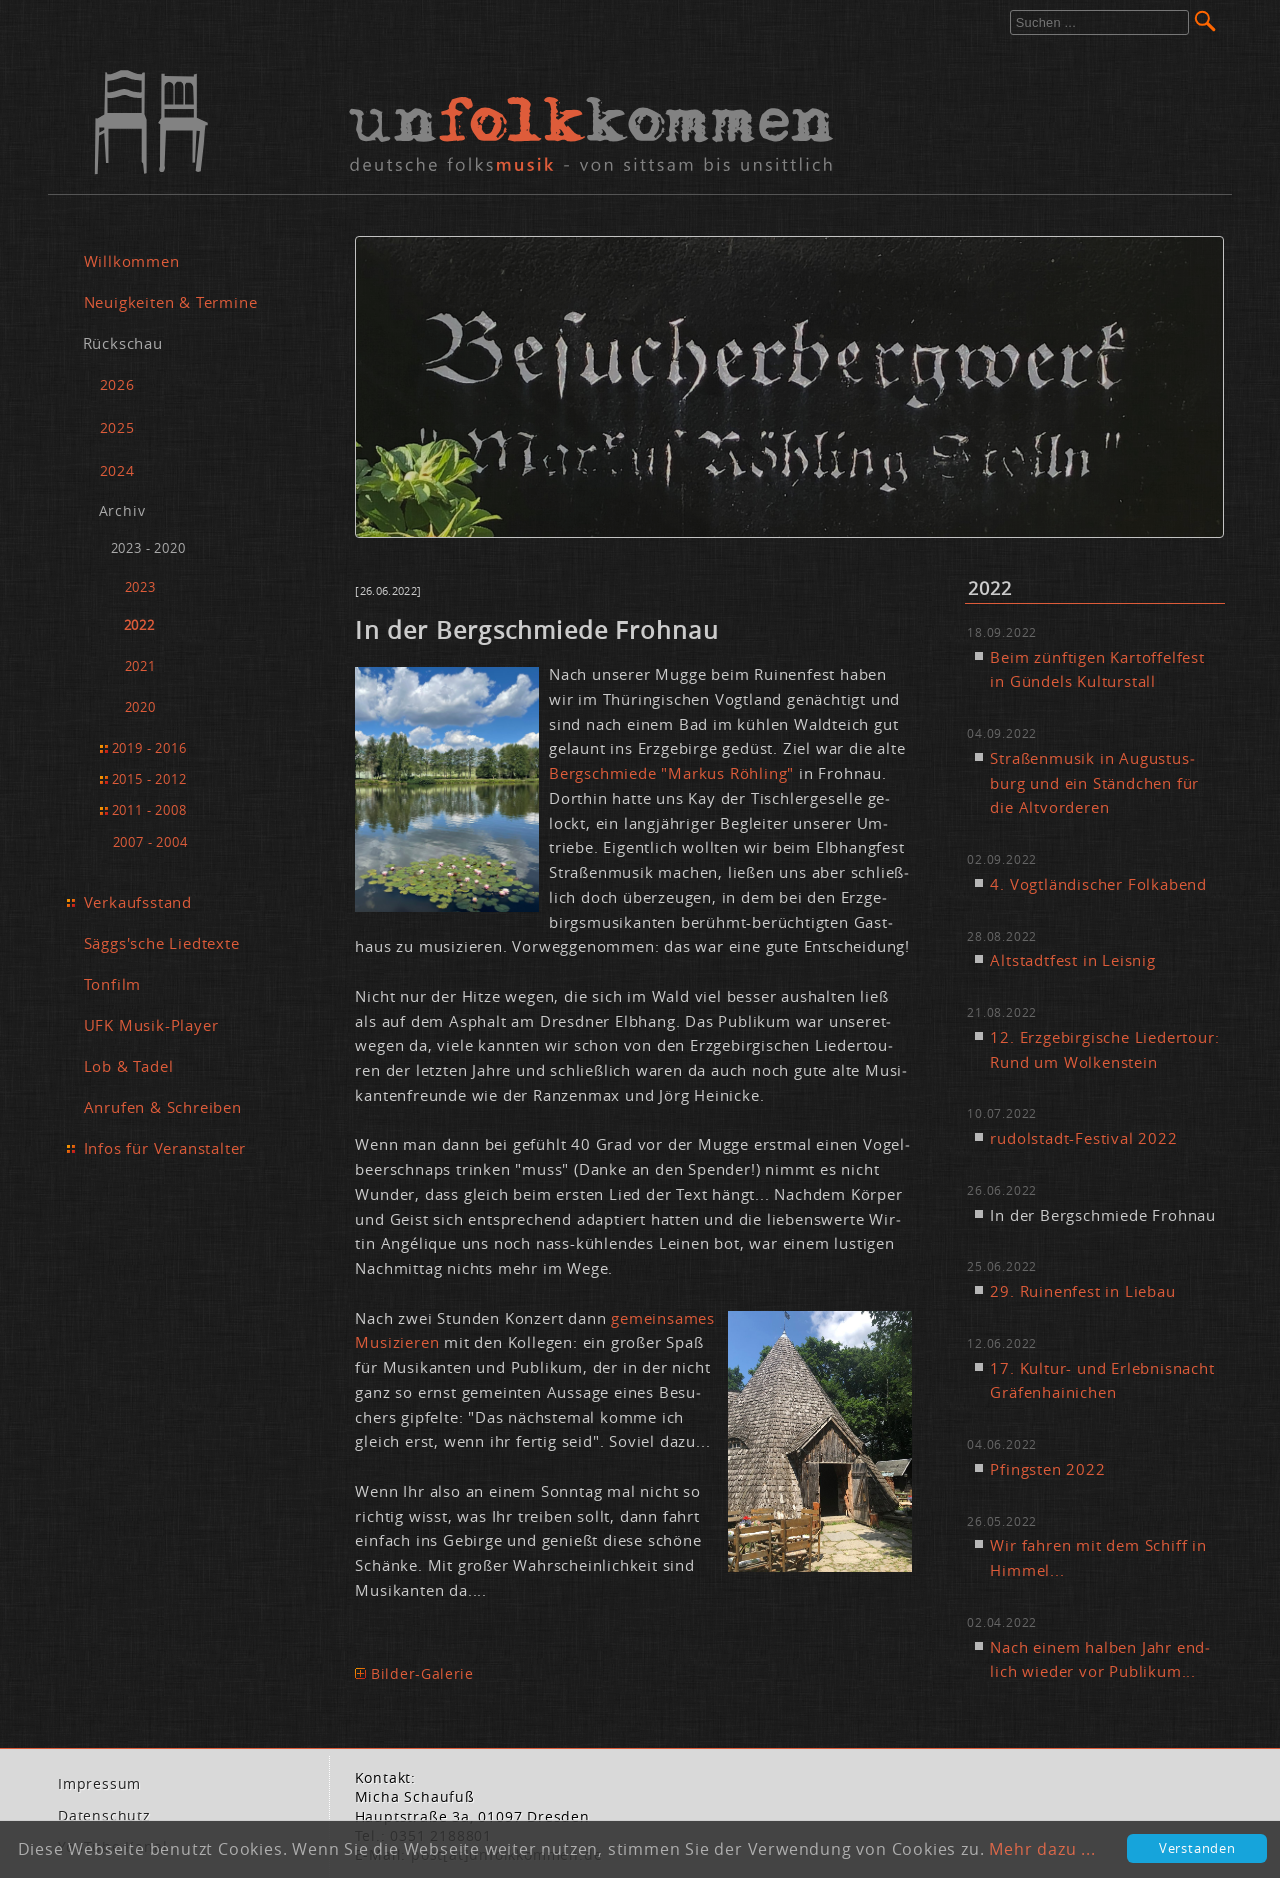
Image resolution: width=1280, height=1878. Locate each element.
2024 (117, 470)
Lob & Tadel (129, 1066)
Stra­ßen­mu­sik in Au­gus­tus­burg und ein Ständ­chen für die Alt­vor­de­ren (1094, 783)
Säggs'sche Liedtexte (162, 943)
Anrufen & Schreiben (163, 1107)
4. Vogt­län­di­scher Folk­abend (1098, 884)
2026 (117, 384)
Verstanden (1197, 1848)
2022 (139, 625)
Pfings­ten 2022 (1047, 1469)
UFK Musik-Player (151, 1025)
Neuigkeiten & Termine (171, 302)
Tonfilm (113, 984)
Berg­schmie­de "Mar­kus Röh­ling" (671, 773)
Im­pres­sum (99, 1784)
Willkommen (132, 261)
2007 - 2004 (150, 842)
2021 (140, 666)
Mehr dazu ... (1042, 1849)
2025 (117, 427)
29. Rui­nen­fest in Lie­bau (1082, 1291)
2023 (140, 587)
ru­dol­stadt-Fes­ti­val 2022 (1083, 1138)
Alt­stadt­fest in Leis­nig (1072, 960)
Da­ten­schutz (104, 1816)
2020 (140, 707)
